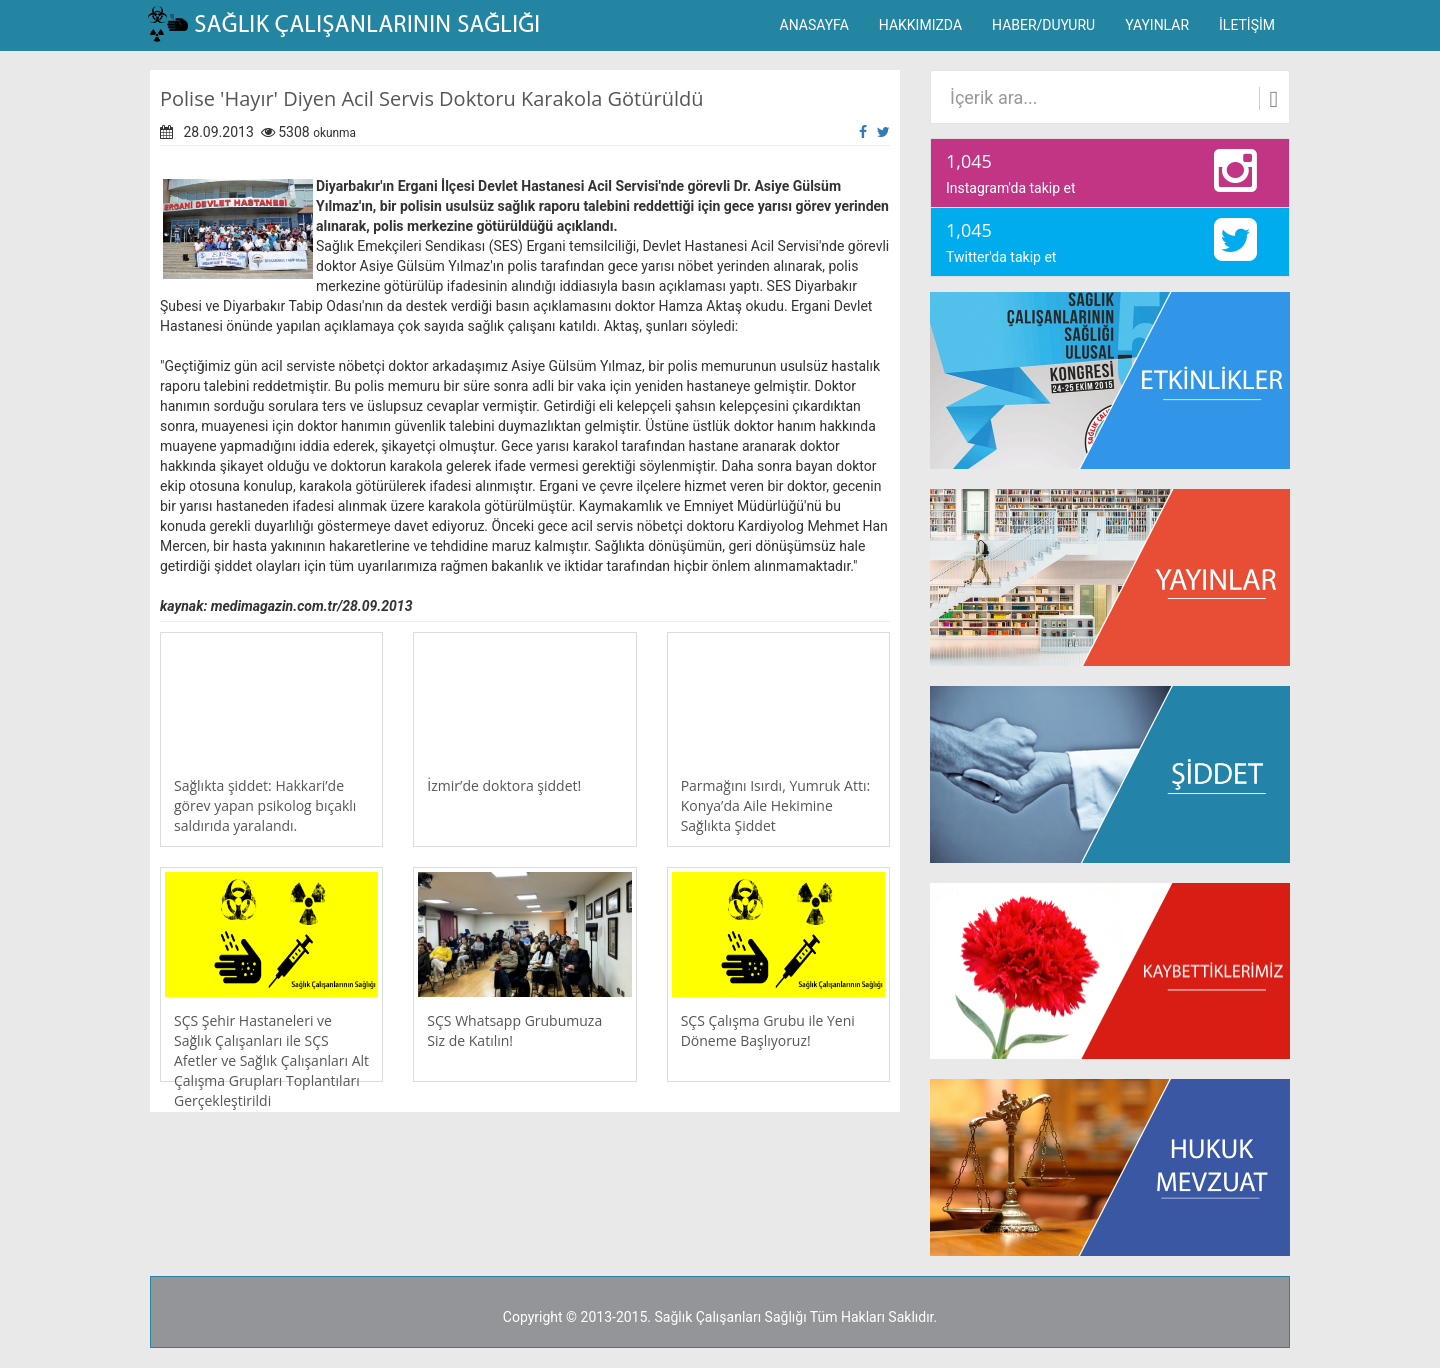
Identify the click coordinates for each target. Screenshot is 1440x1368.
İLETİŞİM (1247, 25)
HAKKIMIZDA (920, 25)
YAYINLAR (1157, 25)
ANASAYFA (814, 25)
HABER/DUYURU (1043, 25)
